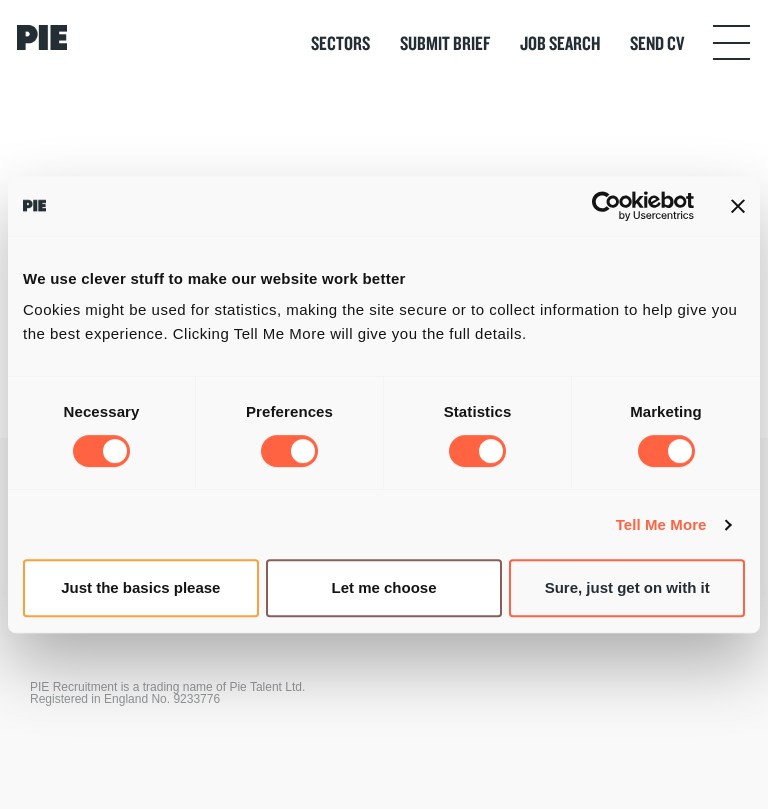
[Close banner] (738, 206)
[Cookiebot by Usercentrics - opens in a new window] (606, 206)
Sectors (340, 43)
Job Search (560, 43)
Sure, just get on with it (627, 587)
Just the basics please (140, 587)
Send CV (657, 43)
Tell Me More (661, 524)
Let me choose (383, 587)
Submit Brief (445, 43)
